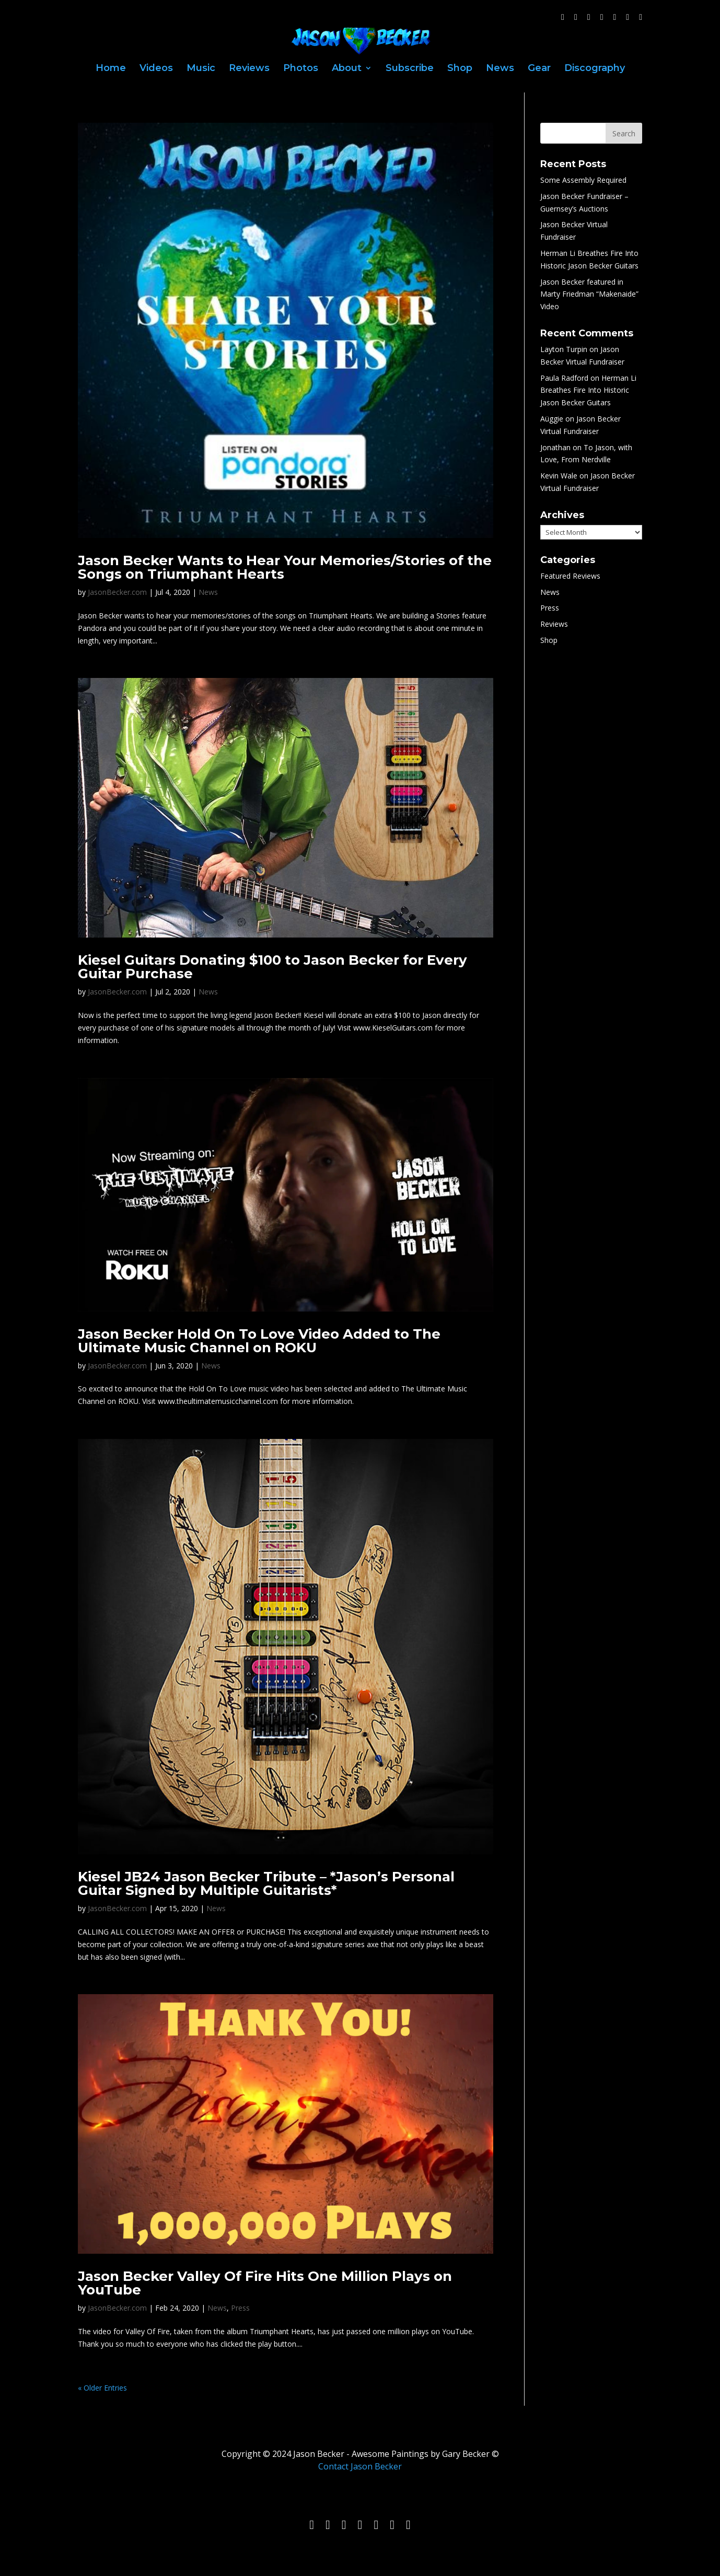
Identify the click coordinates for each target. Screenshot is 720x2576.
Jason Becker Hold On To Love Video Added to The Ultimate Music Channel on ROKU (259, 1341)
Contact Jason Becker (360, 2466)
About (347, 69)
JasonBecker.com (117, 592)
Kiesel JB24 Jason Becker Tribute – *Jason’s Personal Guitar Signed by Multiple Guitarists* (266, 1883)
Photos (300, 69)
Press (240, 2308)
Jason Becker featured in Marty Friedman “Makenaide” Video (589, 294)
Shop (459, 69)
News (500, 69)
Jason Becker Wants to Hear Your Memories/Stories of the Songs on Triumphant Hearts (285, 567)
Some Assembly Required (583, 180)
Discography (594, 69)
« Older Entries (102, 2388)
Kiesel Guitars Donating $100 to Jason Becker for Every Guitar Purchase (272, 967)
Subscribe (410, 69)
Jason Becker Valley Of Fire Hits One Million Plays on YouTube (265, 2283)
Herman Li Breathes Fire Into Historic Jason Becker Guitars (588, 390)
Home (111, 69)
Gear (539, 69)
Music (201, 69)
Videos (156, 69)
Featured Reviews (570, 576)
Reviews (249, 69)
